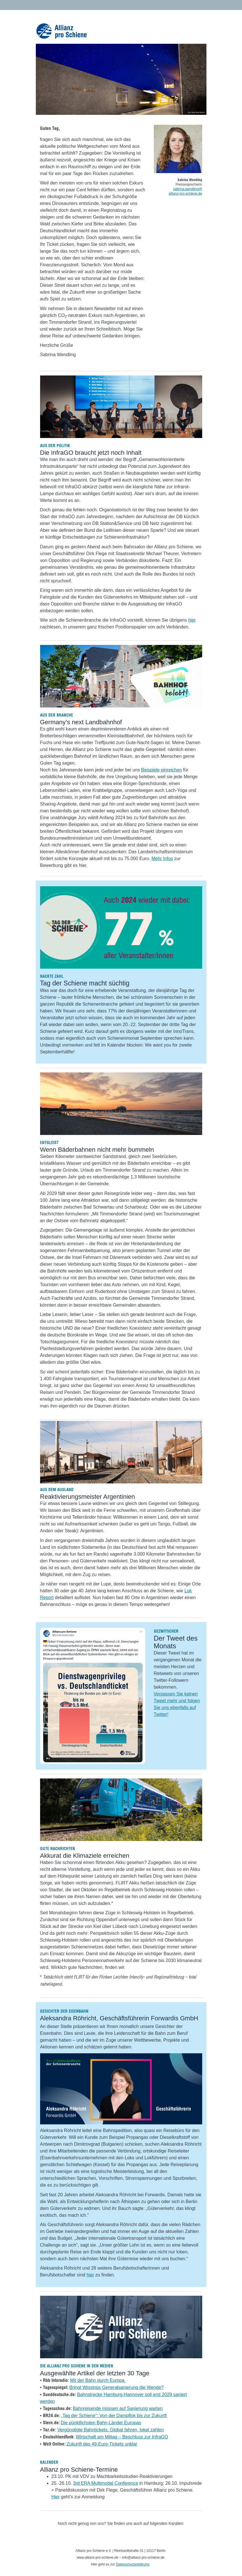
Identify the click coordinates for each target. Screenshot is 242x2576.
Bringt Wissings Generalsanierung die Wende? (116, 2387)
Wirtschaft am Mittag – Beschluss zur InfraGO (122, 2436)
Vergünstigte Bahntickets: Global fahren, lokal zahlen (110, 2429)
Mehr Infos (162, 858)
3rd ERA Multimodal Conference (105, 2483)
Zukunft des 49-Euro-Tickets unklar (102, 2444)
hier (192, 620)
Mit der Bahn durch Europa (98, 2380)
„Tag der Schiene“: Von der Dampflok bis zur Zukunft (114, 2415)
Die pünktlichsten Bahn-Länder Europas (101, 2422)
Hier (55, 2496)
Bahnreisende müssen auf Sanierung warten (118, 2408)
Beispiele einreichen (161, 769)
